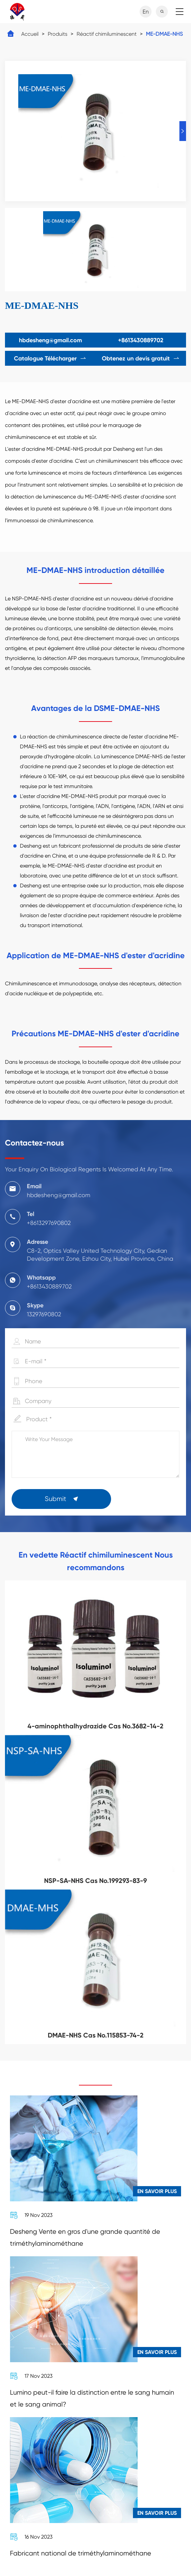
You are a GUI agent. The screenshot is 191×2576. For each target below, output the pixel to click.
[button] (182, 131)
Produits (57, 34)
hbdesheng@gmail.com (50, 340)
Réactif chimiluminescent (107, 34)
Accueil (29, 34)
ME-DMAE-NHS (164, 34)
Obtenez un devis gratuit (141, 358)
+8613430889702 (140, 340)
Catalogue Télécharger (50, 358)
